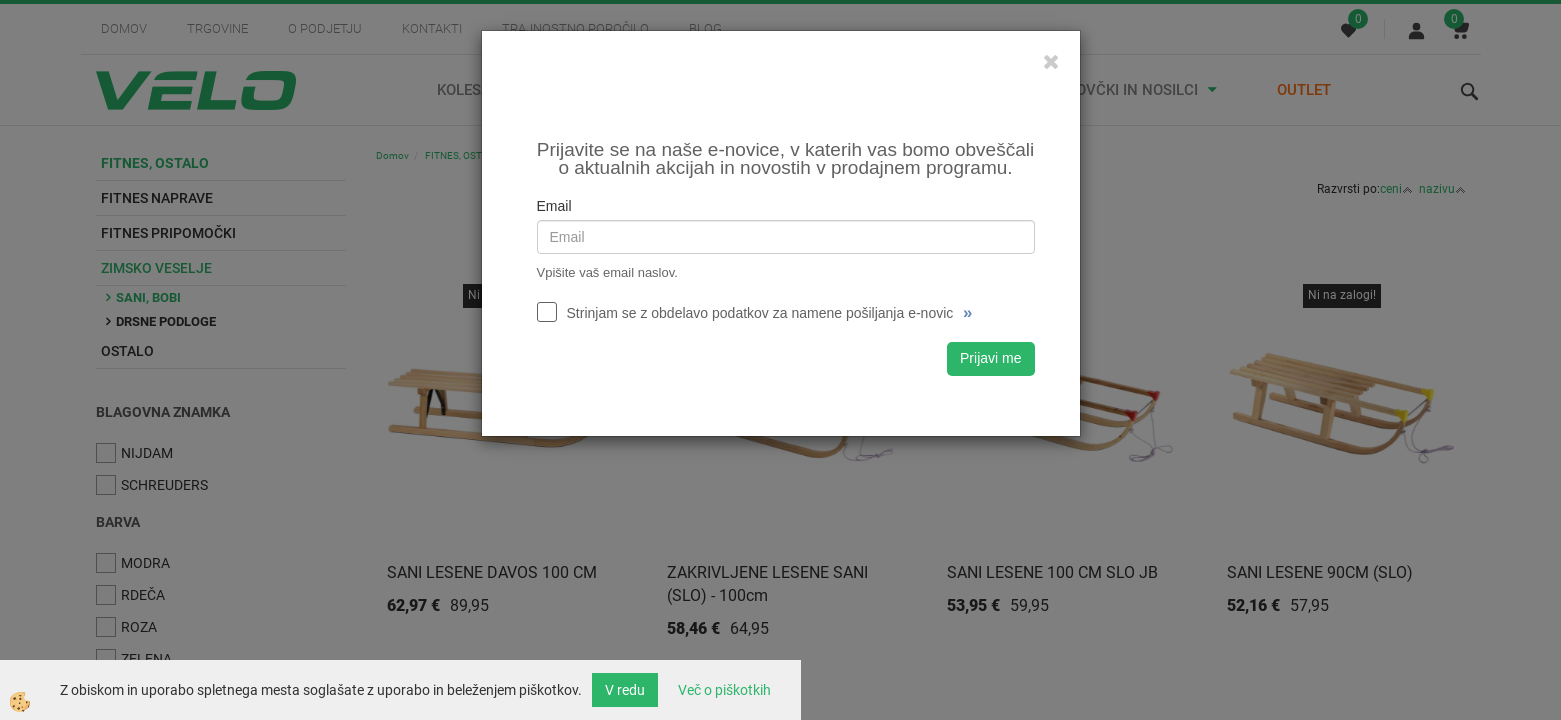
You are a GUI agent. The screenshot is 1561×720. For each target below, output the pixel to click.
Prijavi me (990, 358)
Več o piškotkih (724, 690)
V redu (625, 690)
